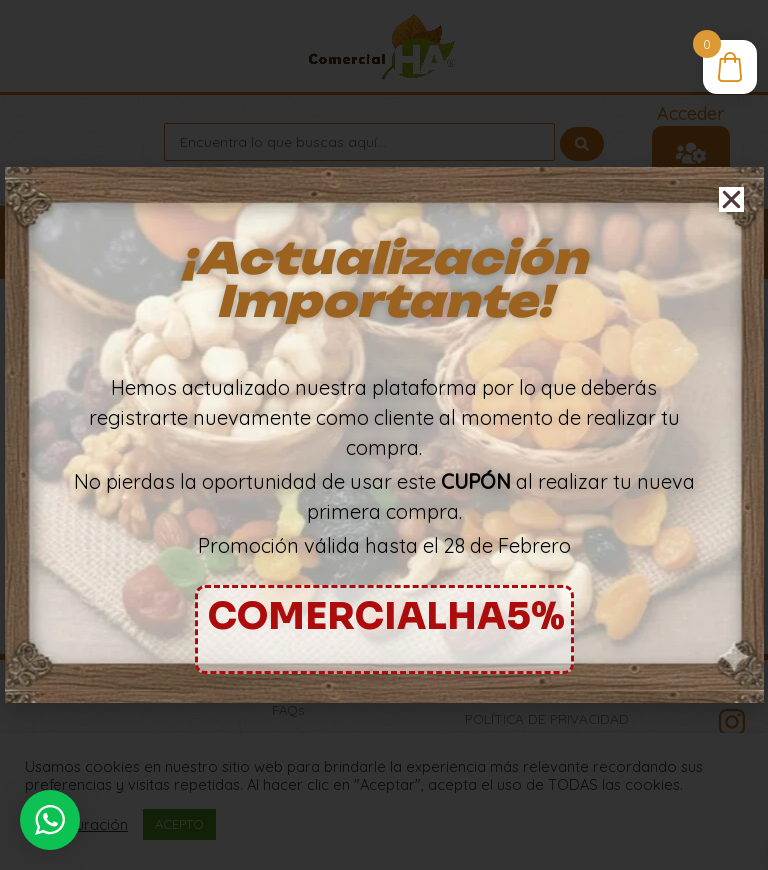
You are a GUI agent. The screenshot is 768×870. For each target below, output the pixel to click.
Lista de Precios (288, 683)
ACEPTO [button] (179, 824)
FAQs (288, 710)
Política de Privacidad (547, 718)
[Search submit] (582, 142)
